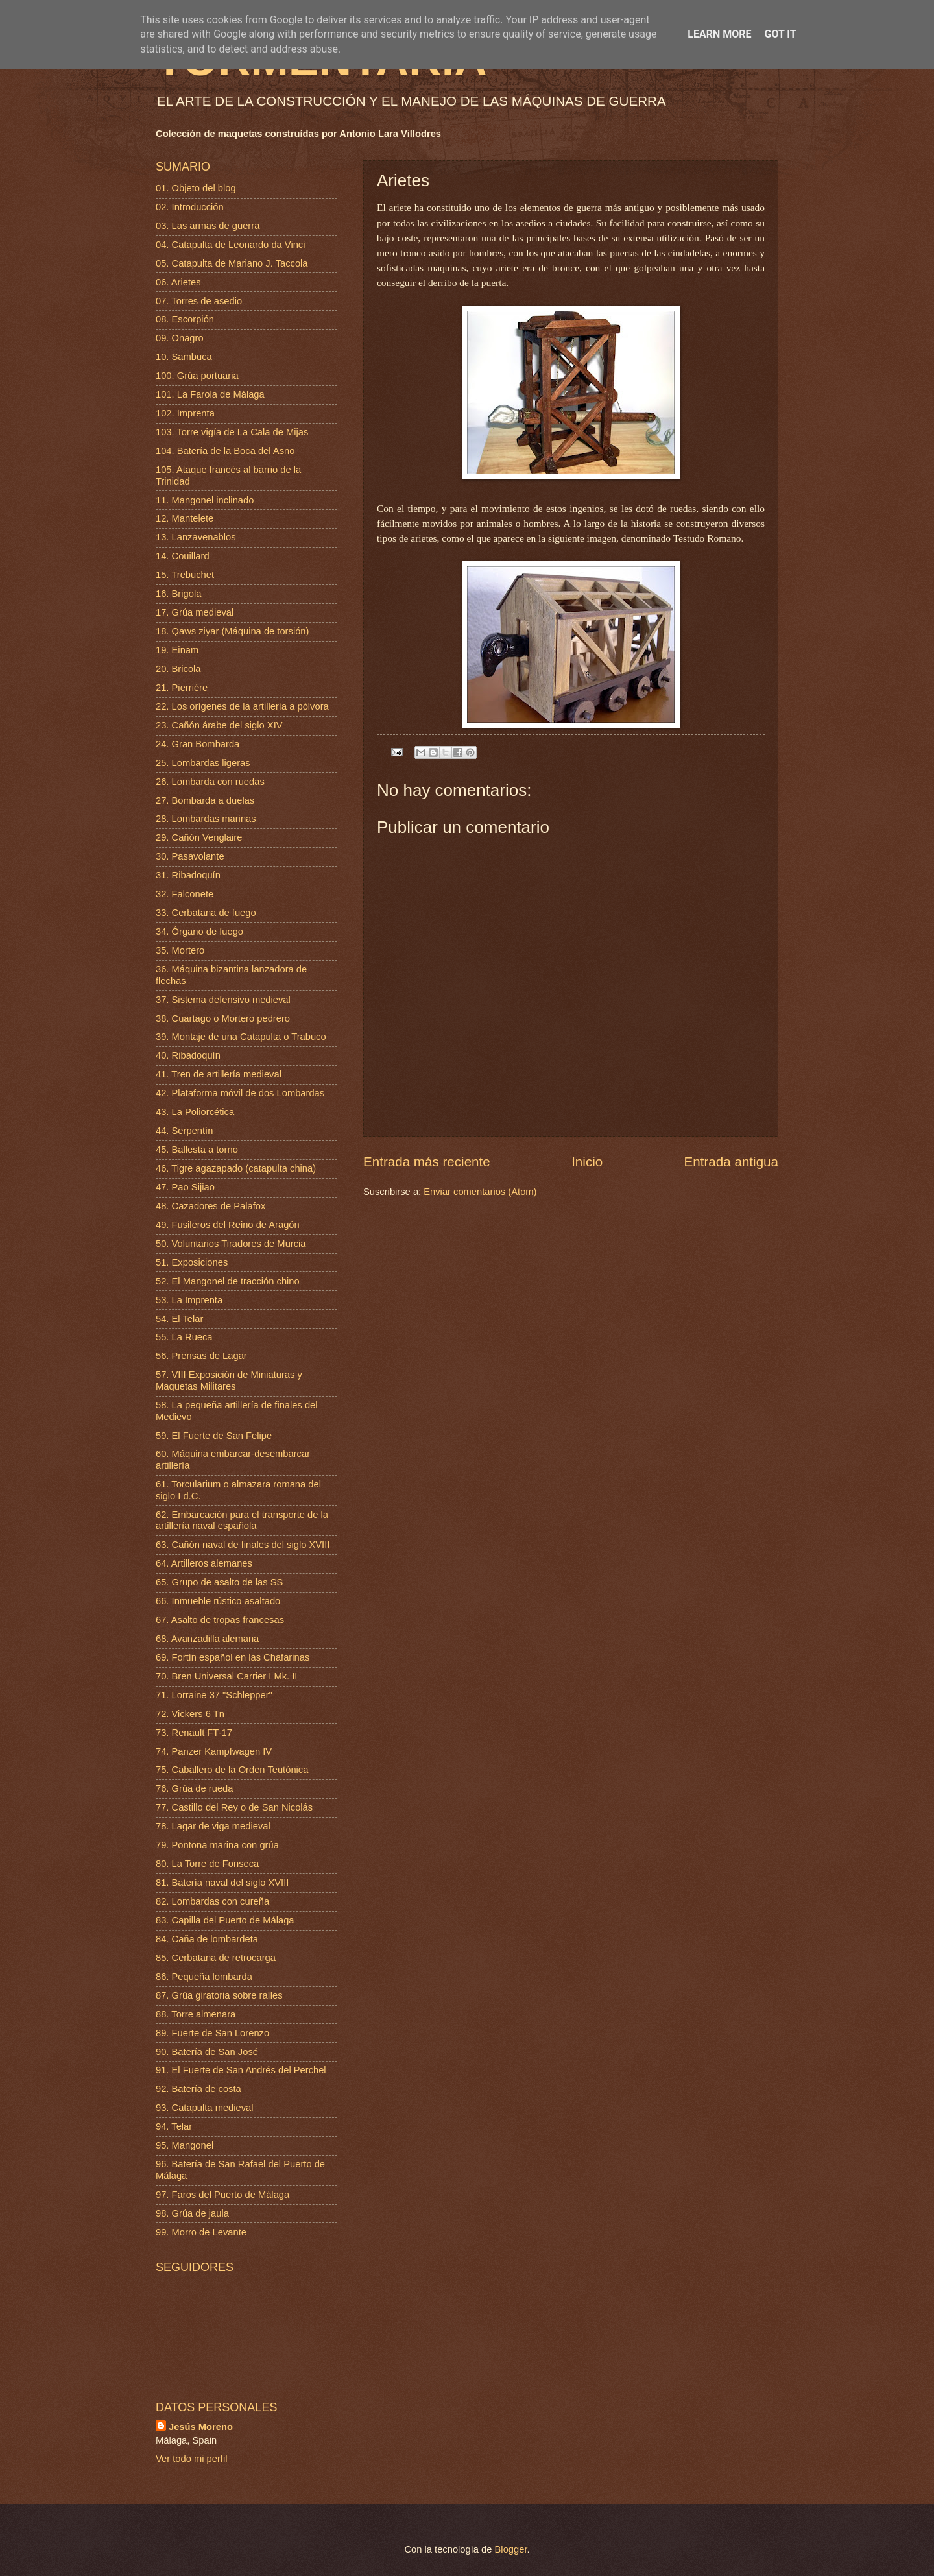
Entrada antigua (731, 1161)
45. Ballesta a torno (197, 1149)
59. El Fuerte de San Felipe (214, 1435)
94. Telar (174, 2126)
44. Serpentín (184, 1130)
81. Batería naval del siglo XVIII (222, 1882)
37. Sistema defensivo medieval (223, 999)
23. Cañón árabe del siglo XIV (219, 725)
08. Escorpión (185, 319)
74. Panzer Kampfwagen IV (214, 1751)
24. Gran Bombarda (197, 744)
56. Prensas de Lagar (201, 1356)
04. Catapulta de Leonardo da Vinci (230, 244)
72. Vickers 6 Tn (190, 1714)
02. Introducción (190, 207)
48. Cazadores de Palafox (210, 1206)
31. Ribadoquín (188, 875)
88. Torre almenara (195, 2014)
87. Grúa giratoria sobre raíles (219, 1995)
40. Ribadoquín (188, 1055)
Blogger (511, 2549)
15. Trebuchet (185, 575)
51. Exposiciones (192, 1262)
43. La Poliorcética (195, 1112)
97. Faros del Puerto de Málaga (222, 2194)
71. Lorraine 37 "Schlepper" (214, 1695)
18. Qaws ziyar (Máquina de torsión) (232, 631)
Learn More (719, 34)
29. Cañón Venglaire (199, 837)
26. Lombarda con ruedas (210, 781)
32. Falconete (184, 894)
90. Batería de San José (207, 2052)
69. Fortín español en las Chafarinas (232, 1657)
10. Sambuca (184, 357)
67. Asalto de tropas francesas (220, 1620)
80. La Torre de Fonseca (207, 1864)
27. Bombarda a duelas (205, 800)
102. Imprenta (185, 413)
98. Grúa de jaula (192, 2213)
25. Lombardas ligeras (203, 763)
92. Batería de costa (198, 2089)
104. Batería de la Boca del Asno (225, 451)
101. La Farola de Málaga (210, 394)
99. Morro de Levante (201, 2232)
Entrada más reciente (426, 1161)
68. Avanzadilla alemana (207, 1638)
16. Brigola (178, 593)
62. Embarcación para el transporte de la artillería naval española (242, 1521)
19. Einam (177, 650)
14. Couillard (183, 556)
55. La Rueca (184, 1337)
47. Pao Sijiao (185, 1187)
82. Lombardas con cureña (212, 1901)
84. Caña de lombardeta (207, 1939)
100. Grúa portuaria (197, 375)
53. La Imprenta (189, 1300)
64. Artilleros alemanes (204, 1563)
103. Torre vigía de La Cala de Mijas (232, 432)
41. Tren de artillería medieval (218, 1074)
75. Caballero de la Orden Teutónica (232, 1769)
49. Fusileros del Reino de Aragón (228, 1225)
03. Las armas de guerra (207, 226)
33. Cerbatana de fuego (206, 913)
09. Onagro (180, 338)
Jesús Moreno (201, 2427)
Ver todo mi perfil (191, 2458)
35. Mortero (180, 950)
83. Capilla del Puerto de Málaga (225, 1920)
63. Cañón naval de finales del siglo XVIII (242, 1544)
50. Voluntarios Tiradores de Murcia (231, 1243)
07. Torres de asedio (199, 301)
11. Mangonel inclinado (205, 500)
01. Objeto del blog (196, 188)
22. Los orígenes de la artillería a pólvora (242, 706)
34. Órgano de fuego (199, 931)
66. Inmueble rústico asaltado (218, 1601)
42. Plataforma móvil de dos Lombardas (240, 1093)
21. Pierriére (182, 687)
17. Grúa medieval (195, 612)
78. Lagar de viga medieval (213, 1826)
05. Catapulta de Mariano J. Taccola (232, 263)
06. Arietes (178, 282)
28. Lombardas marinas (206, 818)
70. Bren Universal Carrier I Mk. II (226, 1676)
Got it (780, 34)
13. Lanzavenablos (196, 537)
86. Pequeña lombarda (204, 1976)
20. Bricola (178, 669)
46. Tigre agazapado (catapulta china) (236, 1168)
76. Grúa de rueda (194, 1788)
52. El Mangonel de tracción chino (228, 1281)
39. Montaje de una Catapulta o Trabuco (241, 1036)
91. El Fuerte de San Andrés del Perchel (241, 2070)
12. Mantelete (184, 518)
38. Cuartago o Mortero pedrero (223, 1018)
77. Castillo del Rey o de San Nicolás (234, 1807)
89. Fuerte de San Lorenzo (212, 2033)
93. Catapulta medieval (205, 2107)
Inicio (587, 1161)
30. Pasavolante (190, 856)
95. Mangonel (184, 2145)
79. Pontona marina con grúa (217, 1845)
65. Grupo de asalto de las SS (219, 1582)
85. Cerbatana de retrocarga (216, 1958)
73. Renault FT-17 (194, 1732)
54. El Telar (179, 1319)
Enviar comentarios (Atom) (480, 1191)
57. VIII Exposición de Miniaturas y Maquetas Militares (229, 1380)
